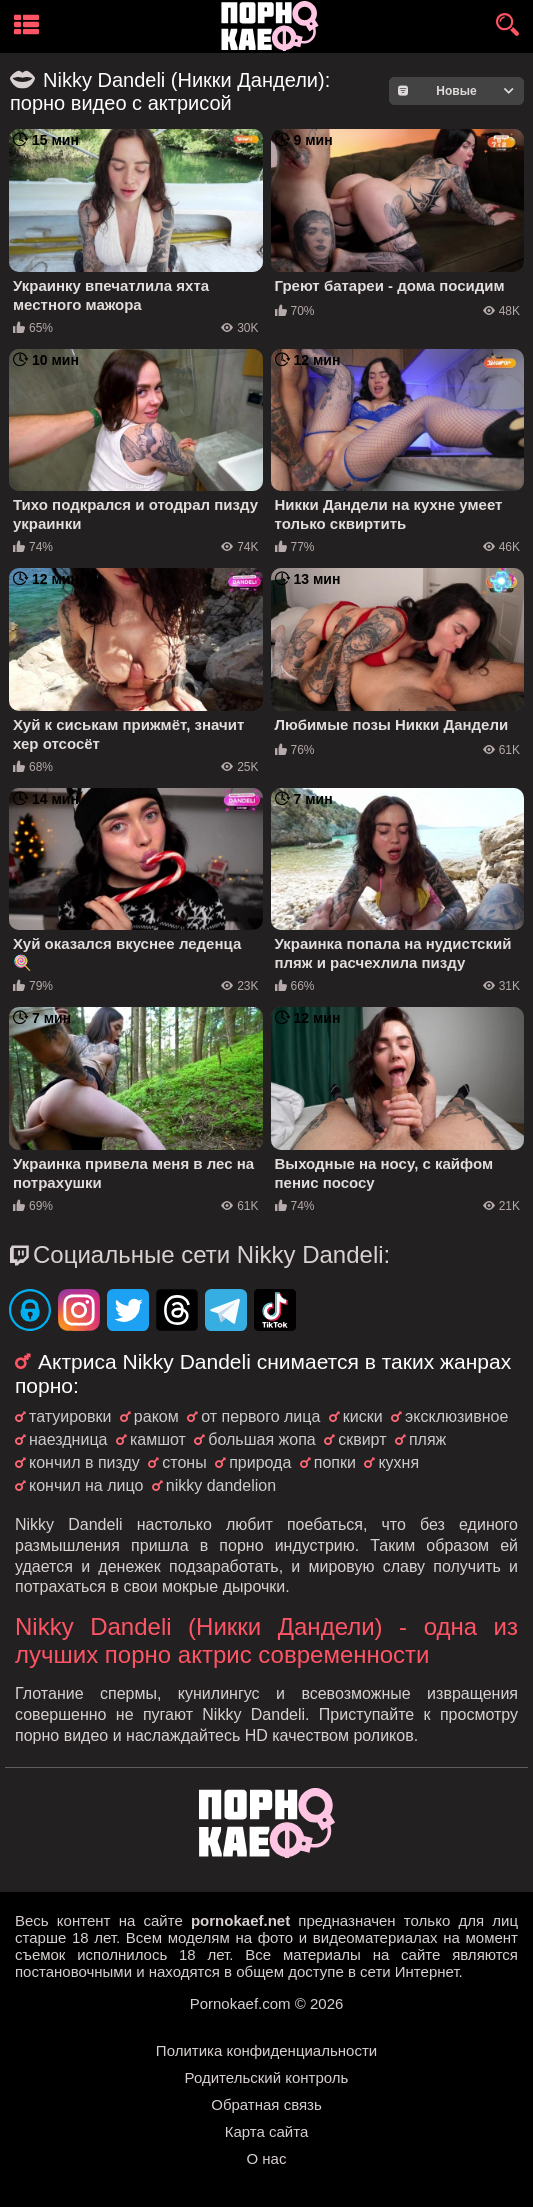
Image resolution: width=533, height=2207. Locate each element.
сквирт (362, 1439)
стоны (184, 1462)
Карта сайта (267, 2131)
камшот (158, 1439)
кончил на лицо (86, 1485)
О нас (267, 2158)
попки (335, 1462)
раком (156, 1416)
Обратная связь (266, 2104)
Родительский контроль (267, 2077)
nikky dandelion (221, 1485)
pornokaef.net (240, 1920)
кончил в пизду (84, 1462)
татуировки (70, 1416)
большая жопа (261, 1439)
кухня (398, 1462)
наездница (68, 1439)
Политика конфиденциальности (266, 2050)
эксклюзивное (456, 1416)
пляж (427, 1439)
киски (363, 1416)
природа (260, 1462)
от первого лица (260, 1416)
